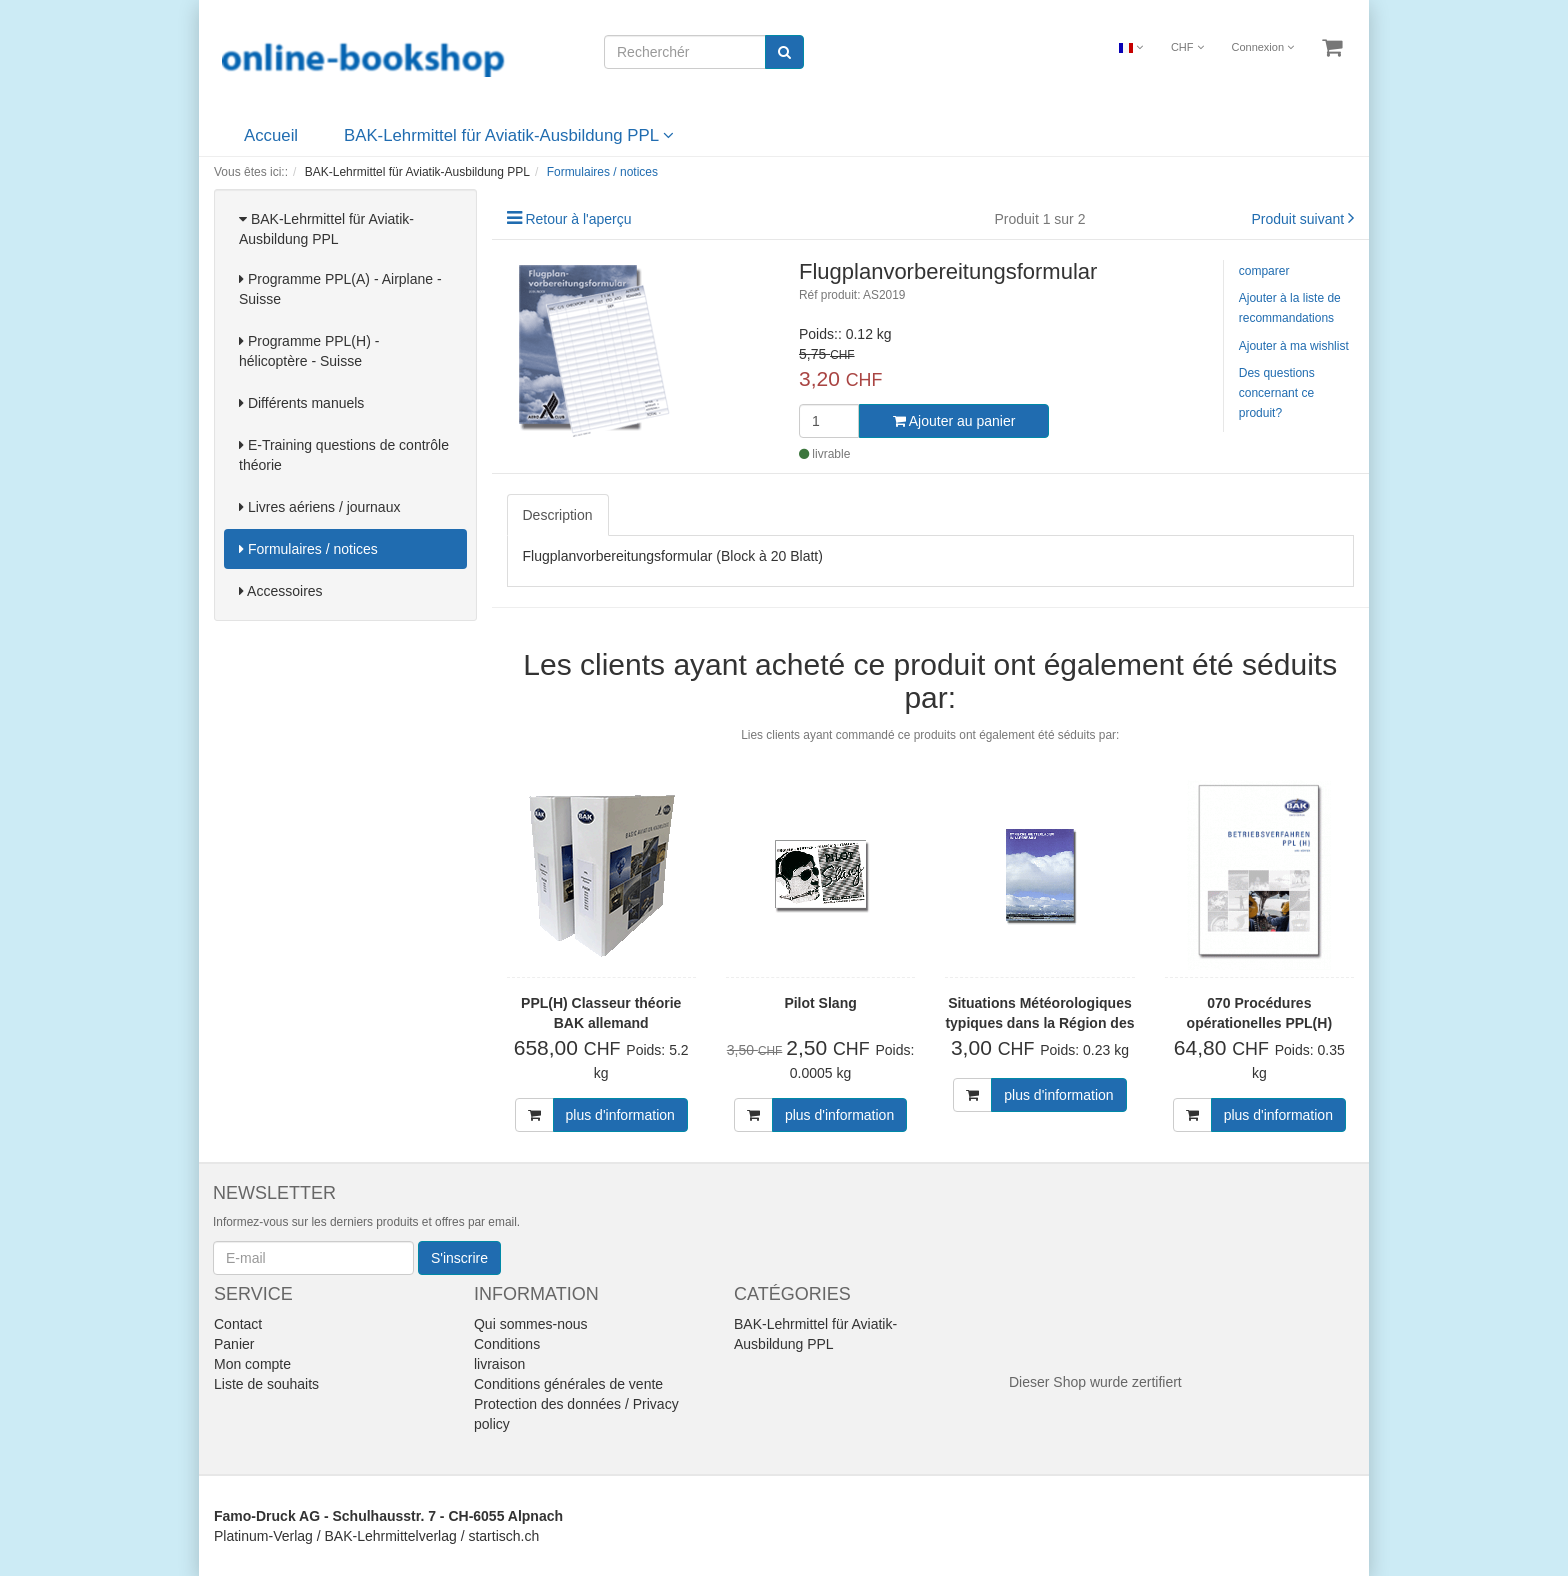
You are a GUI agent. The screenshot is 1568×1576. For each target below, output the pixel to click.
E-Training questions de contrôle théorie (344, 455)
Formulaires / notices (308, 549)
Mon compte (252, 1364)
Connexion (1262, 47)
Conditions (507, 1344)
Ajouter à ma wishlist (1294, 346)
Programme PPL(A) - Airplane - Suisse (340, 289)
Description (558, 515)
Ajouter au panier (954, 421)
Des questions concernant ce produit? (1277, 393)
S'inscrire (459, 1258)
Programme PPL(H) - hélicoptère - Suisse (309, 351)
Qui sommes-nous (531, 1324)
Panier (234, 1344)
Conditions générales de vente (568, 1384)
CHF (1187, 47)
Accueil (271, 135)
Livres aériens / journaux (319, 507)
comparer (1264, 271)
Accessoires (281, 591)
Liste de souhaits (266, 1384)
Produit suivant (1298, 219)
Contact (238, 1324)
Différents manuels (301, 403)
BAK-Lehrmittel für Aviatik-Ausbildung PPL (509, 135)
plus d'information (620, 1115)
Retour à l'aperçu (578, 219)
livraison (499, 1364)
